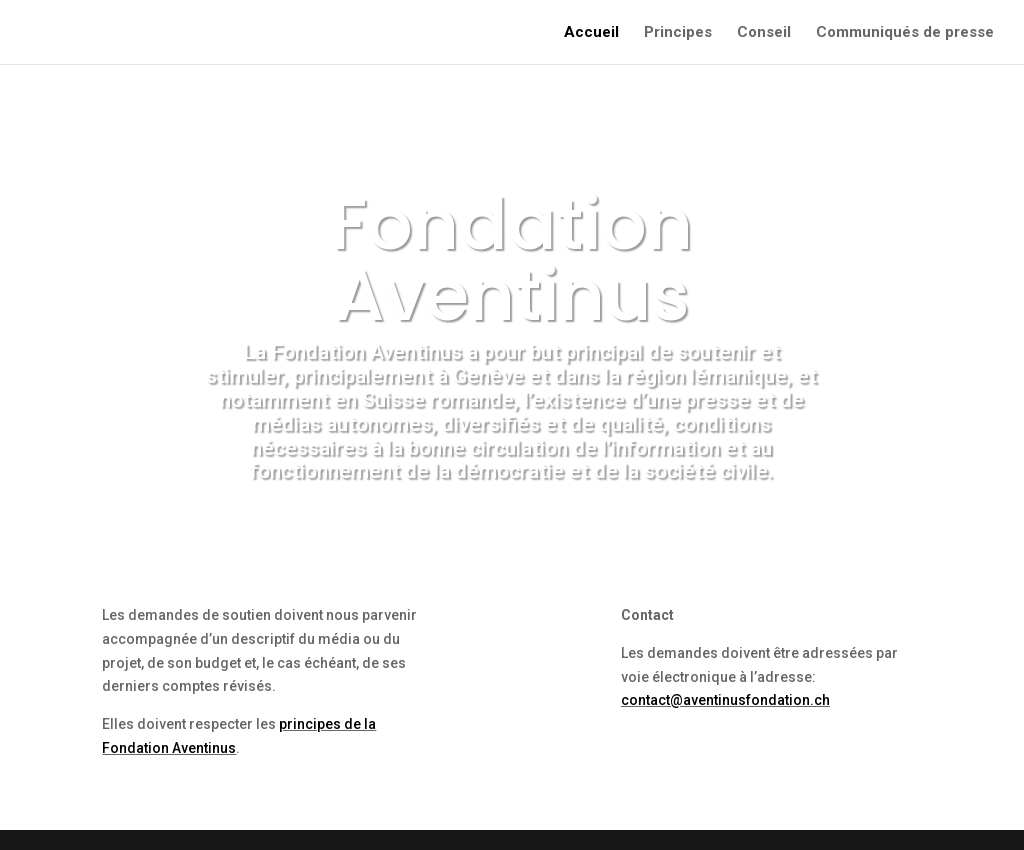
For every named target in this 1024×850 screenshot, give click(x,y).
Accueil (591, 33)
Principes (678, 33)
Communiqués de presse (905, 33)
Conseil (764, 33)
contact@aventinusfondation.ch (725, 700)
